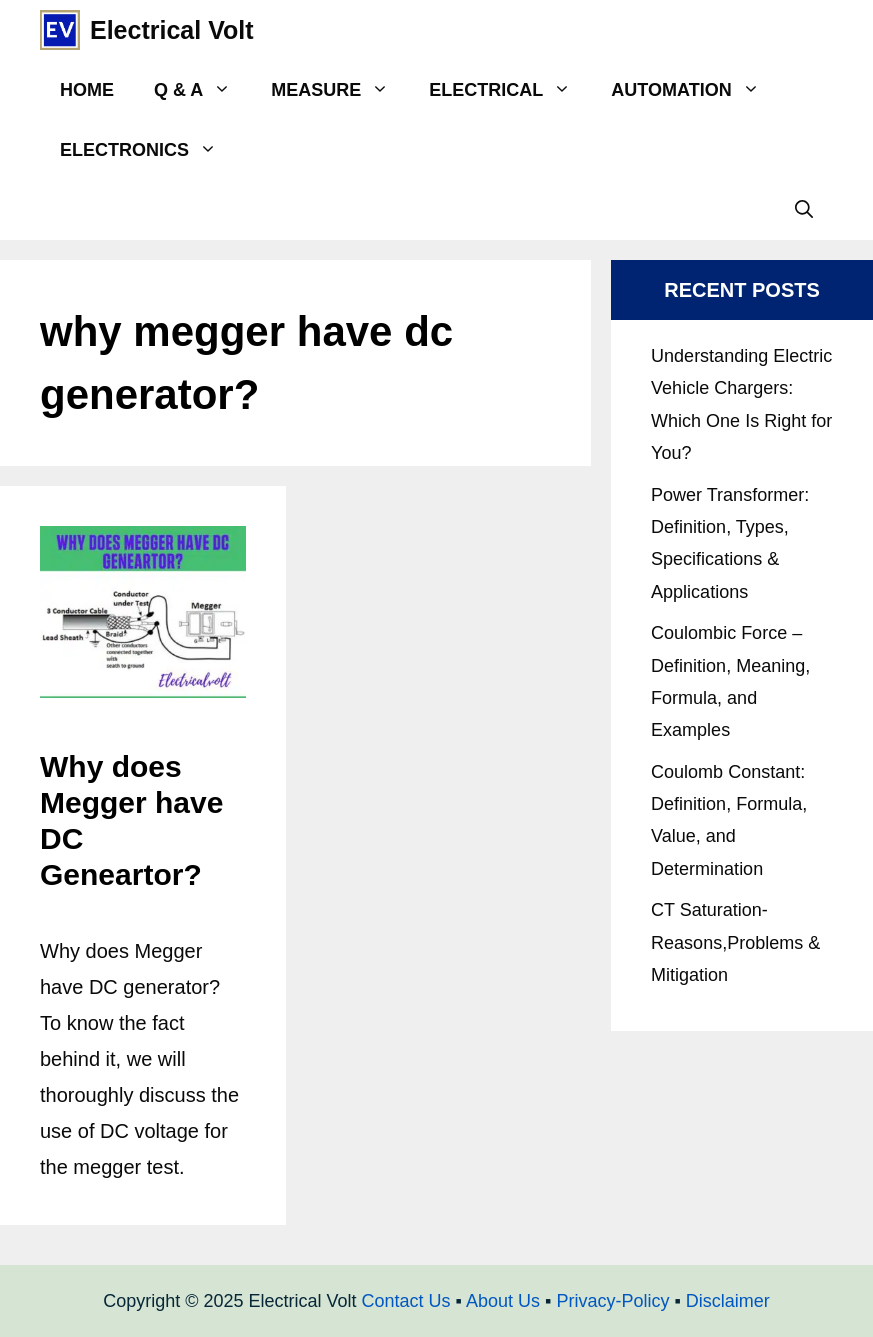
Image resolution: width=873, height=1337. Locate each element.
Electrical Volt (172, 30)
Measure (340, 90)
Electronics (148, 150)
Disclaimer (728, 1301)
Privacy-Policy (612, 1301)
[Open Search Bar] (804, 210)
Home (87, 90)
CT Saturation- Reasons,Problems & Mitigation (735, 942)
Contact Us (406, 1301)
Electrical (510, 90)
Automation (695, 90)
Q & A (202, 90)
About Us (503, 1301)
